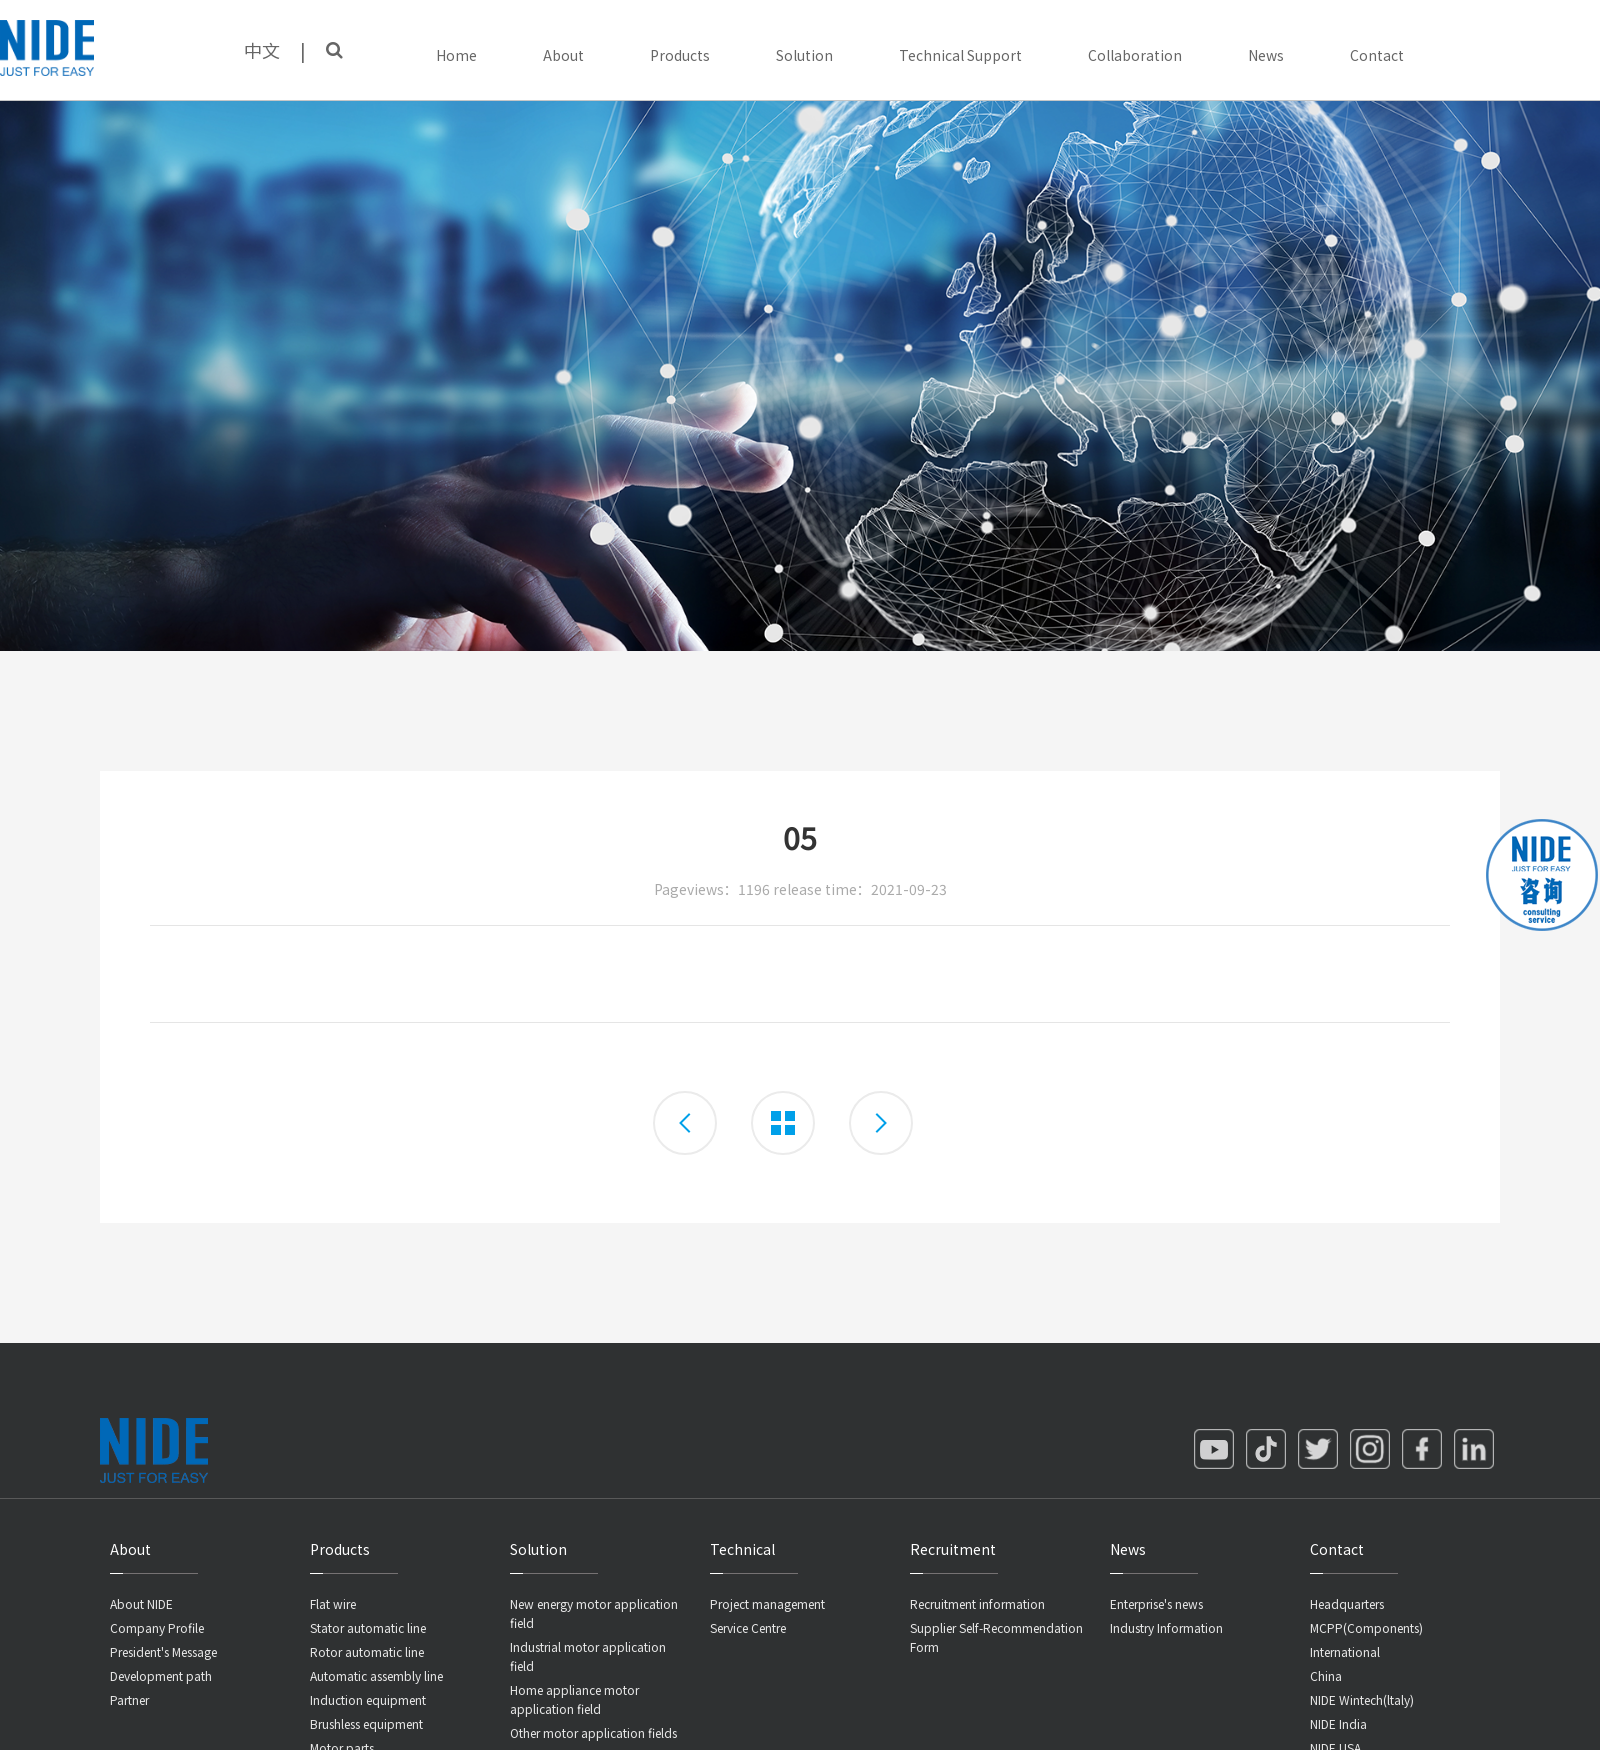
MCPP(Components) (1366, 1627)
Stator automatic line (368, 1627)
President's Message (163, 1651)
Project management (767, 1603)
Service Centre (748, 1627)
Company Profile (157, 1627)
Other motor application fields (593, 1732)
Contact (1377, 55)
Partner (129, 1699)
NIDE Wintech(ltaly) (1362, 1699)
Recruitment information (977, 1603)
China (1326, 1675)
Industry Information (1166, 1627)
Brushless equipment (366, 1723)
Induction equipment (368, 1699)
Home (456, 55)
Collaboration (1135, 55)
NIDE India (1338, 1723)
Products (680, 55)
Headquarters (1347, 1603)
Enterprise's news (1156, 1603)
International (1345, 1651)
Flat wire (333, 1603)
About (563, 55)
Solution (804, 55)
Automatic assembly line (376, 1675)
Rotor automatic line (367, 1651)
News (1266, 55)
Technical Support (960, 55)
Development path (161, 1675)
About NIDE (141, 1603)
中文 (262, 50)
